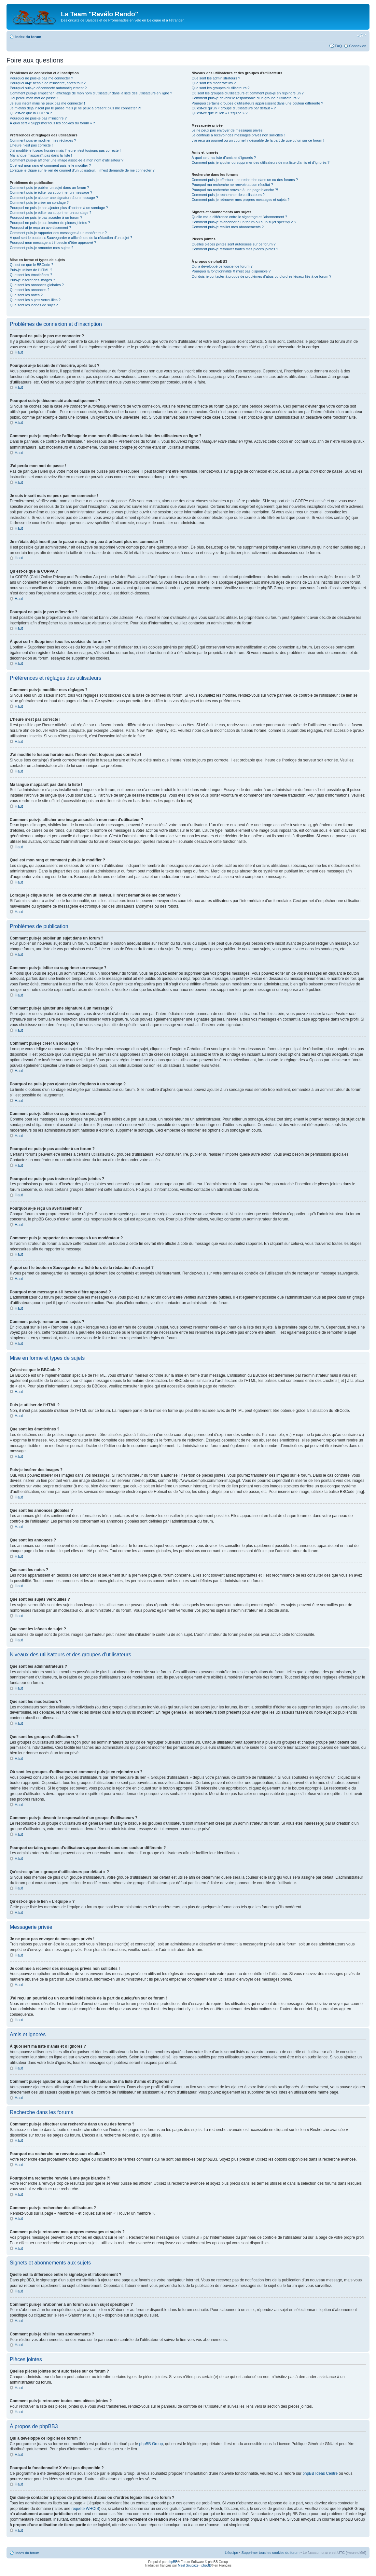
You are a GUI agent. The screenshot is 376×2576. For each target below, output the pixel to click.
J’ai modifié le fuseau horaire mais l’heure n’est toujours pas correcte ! (65, 150)
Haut (19, 352)
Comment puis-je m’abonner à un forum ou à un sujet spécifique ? (243, 222)
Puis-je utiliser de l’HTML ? (31, 270)
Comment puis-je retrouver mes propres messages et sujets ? (240, 200)
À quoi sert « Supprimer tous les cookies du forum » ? (52, 123)
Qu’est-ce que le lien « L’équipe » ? (219, 113)
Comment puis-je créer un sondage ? (39, 202)
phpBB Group (151, 2443)
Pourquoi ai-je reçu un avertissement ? (40, 228)
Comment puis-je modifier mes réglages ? (43, 140)
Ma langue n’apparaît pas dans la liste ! (41, 155)
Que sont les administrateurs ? (215, 78)
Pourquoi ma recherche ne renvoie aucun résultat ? (232, 185)
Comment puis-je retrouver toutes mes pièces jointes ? (234, 249)
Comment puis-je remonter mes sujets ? (41, 248)
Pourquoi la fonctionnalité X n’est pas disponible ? (231, 271)
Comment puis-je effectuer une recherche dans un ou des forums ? (244, 180)
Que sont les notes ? (26, 295)
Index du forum (28, 37)
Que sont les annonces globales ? (37, 285)
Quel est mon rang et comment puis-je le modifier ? (50, 165)
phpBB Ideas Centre (320, 2473)
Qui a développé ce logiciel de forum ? (221, 266)
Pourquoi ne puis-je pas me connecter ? (41, 78)
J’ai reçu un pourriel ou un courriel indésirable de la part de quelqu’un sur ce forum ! (257, 140)
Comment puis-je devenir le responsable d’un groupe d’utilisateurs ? (245, 98)
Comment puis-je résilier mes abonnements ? (227, 227)
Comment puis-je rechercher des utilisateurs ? (227, 195)
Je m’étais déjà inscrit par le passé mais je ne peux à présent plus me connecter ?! (75, 108)
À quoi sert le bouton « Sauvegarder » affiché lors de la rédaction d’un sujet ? (71, 238)
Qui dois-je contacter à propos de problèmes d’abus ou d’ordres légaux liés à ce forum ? (261, 276)
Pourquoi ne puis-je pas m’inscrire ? (38, 118)
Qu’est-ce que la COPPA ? (31, 113)
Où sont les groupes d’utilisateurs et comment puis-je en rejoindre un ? (247, 93)
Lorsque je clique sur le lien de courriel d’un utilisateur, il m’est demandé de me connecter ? (82, 170)
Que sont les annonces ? (29, 290)
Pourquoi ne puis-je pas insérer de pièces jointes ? (50, 223)
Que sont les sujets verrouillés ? (35, 300)
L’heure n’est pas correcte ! (31, 145)
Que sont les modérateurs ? (213, 83)
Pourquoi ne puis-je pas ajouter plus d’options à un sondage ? (59, 208)
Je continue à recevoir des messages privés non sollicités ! (238, 135)
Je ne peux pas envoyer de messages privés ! (227, 130)
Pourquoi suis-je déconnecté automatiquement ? (48, 88)
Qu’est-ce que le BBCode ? (31, 265)
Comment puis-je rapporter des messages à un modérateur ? (58, 233)
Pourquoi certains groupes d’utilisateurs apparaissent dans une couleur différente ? (257, 103)
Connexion (357, 46)
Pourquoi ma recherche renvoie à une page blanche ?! (234, 190)
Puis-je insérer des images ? (32, 280)
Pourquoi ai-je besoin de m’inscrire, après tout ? (48, 83)
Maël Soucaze (188, 2565)
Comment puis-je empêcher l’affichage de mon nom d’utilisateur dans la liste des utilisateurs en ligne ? (91, 93)
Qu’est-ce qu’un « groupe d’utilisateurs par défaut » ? (233, 108)
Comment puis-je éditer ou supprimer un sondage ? (50, 213)
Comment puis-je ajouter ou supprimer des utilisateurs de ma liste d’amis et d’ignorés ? (260, 162)
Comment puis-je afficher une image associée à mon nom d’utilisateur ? (66, 160)
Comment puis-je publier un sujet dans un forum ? (49, 187)
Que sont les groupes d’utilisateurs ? (220, 88)
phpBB (172, 2561)
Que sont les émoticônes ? (31, 275)
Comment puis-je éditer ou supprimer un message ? (51, 192)
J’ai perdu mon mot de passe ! (34, 98)
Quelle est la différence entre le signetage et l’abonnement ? (239, 217)
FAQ (338, 46)
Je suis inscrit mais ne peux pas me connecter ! (47, 103)
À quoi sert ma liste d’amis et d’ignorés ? (223, 158)
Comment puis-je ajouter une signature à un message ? (54, 198)
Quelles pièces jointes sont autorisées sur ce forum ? (233, 244)
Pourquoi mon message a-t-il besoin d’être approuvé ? (53, 242)
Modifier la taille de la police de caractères (361, 35)
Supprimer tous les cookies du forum (270, 2552)
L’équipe (231, 2552)
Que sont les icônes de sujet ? (34, 305)
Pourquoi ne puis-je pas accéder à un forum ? (46, 217)
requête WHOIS (85, 2508)
